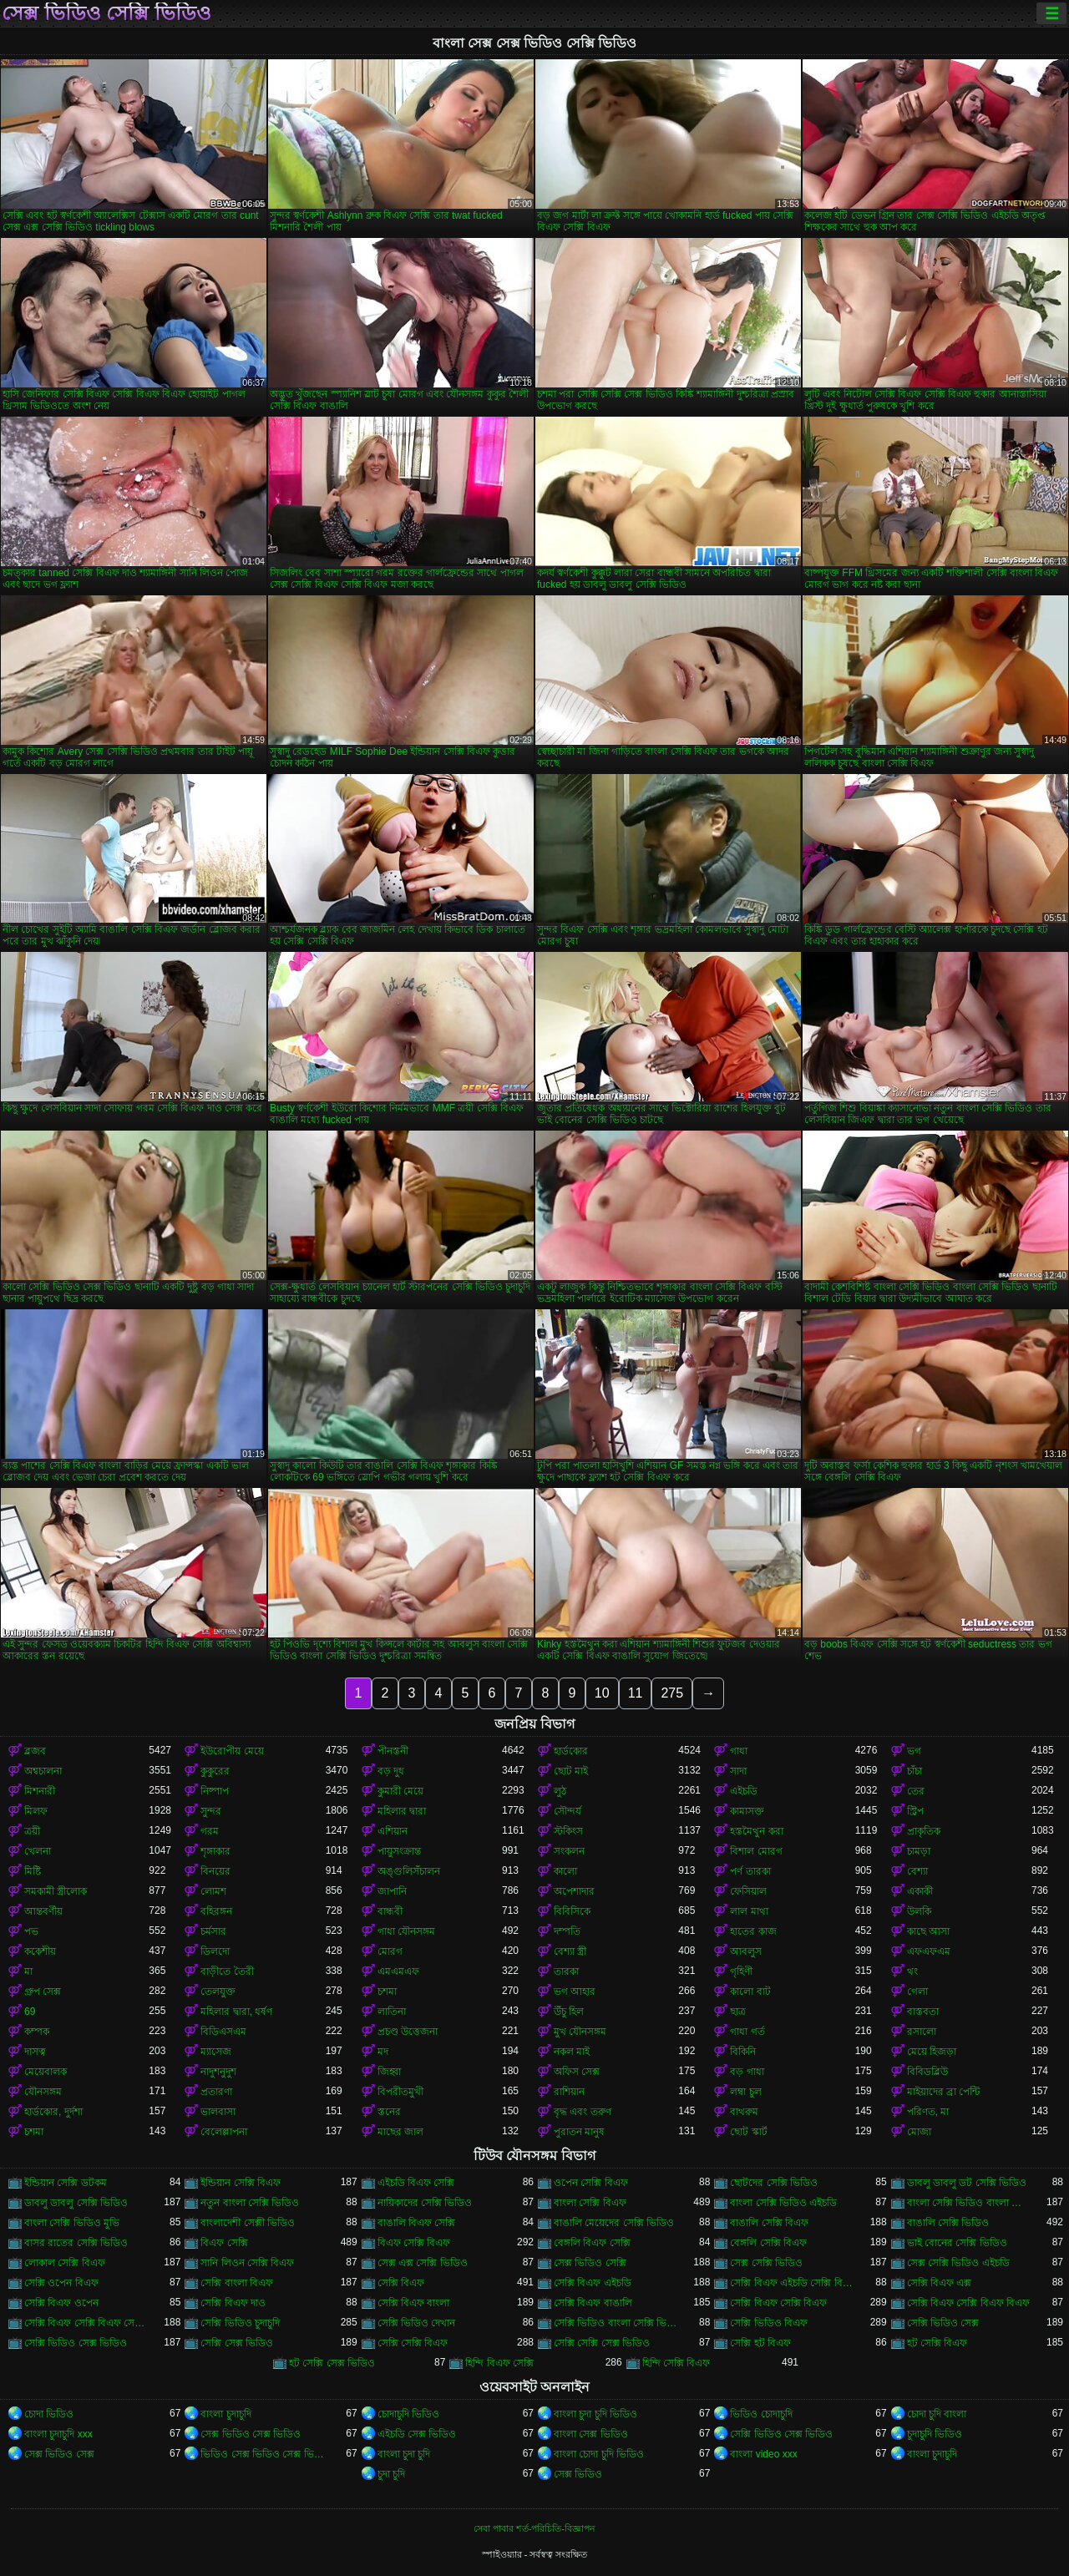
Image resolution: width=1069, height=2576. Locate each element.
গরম (209, 1831)
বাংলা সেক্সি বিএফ (590, 2203)
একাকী (920, 1891)
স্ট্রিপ (915, 1811)
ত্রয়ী (32, 1831)
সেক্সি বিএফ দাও (233, 2303)
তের (916, 1791)
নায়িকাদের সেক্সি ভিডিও (425, 2203)
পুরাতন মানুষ (579, 2132)
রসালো (921, 2031)
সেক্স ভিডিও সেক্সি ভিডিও (106, 13)
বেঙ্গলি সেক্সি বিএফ (768, 2243)
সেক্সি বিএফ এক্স (939, 2283)
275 (672, 1693)
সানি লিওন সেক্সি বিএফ (247, 2263)
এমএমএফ (398, 1971)
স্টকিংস (568, 1831)
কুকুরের (215, 1771)
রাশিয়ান (569, 2092)
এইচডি (743, 1791)
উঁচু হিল (569, 2011)
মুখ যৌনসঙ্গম (580, 2031)
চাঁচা (914, 1771)
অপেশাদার (574, 1891)
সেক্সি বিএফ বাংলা (413, 2303)
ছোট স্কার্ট (748, 2132)
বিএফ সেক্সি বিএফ (414, 2243)
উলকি (919, 1911)
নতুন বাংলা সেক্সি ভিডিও (249, 2203)
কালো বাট (750, 1991)
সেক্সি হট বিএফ (760, 2343)
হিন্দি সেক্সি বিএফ (676, 2363)
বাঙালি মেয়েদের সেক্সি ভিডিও (614, 2223)
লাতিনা (391, 2011)
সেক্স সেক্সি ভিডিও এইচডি (958, 2263)
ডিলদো (215, 1951)
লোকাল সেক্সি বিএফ (64, 2263)
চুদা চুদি (391, 2474)
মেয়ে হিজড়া (931, 2051)
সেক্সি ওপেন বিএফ (61, 2283)
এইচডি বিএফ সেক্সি (416, 2183)
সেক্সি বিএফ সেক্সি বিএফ (778, 2303)
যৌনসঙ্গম (43, 2092)
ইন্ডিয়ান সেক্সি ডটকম (65, 2183)
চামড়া (918, 1851)
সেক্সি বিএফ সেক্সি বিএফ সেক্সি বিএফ (86, 2323)
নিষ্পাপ (214, 1791)
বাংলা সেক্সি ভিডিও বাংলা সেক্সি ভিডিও (969, 2203)
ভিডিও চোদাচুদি (761, 2414)
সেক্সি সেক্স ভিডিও (236, 2343)
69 (29, 2011)
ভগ (914, 1751)
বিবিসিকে (572, 1911)
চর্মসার (213, 1931)
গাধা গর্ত (747, 2031)
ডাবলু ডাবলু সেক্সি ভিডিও (76, 2203)
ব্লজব (35, 1751)
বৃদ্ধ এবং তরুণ (582, 2112)
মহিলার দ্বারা (401, 1811)
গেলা (917, 1991)
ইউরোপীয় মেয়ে (231, 1751)
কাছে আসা (928, 1931)
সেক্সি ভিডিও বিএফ (769, 2323)
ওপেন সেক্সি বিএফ (591, 2183)
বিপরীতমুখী (400, 2092)
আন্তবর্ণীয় (43, 1911)
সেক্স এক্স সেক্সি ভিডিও (422, 2263)
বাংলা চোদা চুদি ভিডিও (599, 2454)
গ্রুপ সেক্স (42, 1991)
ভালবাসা (218, 2112)
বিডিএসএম (223, 2031)
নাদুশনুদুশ (218, 2072)
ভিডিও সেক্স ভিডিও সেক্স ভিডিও (262, 2454)
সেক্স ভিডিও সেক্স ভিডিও (250, 2434)
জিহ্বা (389, 2072)
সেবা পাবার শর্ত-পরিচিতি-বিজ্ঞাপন (534, 2528)
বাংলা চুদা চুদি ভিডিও (595, 2414)
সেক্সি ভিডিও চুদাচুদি (240, 2323)
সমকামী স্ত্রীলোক (55, 1891)
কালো (565, 1871)
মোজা (919, 2132)
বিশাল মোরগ (756, 1851)
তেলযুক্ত (218, 1991)
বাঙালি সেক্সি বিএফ (769, 2223)
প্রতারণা (216, 2092)
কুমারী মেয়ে (400, 1791)
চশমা (387, 1991)
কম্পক (36, 2031)
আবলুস (746, 1951)
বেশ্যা (917, 1871)
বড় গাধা (746, 2072)
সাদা (738, 1771)
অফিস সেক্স (577, 2072)
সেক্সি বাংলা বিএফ (236, 2283)
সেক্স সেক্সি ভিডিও (766, 2263)
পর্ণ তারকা (750, 1871)
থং (912, 1971)
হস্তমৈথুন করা (756, 1831)
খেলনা (37, 1851)
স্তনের (389, 2112)
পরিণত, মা (928, 2112)
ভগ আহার (574, 1991)
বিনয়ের (215, 1871)
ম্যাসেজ (215, 2051)
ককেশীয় (40, 1951)
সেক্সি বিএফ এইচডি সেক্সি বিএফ (792, 2283)
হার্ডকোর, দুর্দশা (53, 2112)
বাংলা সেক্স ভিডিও (591, 2434)
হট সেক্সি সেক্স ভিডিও (332, 2363)
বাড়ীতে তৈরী (226, 1971)
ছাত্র (738, 2011)
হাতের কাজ (753, 1931)
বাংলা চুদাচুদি (225, 2414)
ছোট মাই (571, 1771)
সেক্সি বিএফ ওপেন (61, 2303)
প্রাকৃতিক (923, 1831)
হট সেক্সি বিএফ (937, 2343)
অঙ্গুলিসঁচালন (408, 1871)
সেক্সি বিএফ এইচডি (592, 2283)
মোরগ (390, 1951)
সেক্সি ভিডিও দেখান (416, 2323)
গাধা (738, 1751)
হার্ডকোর (571, 1751)
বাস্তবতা (923, 2011)
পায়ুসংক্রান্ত (399, 1851)
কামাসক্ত (747, 1811)
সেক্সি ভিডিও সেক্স (943, 2323)
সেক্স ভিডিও (578, 2474)
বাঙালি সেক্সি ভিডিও (948, 2223)
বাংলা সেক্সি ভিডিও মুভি (71, 2223)
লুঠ (560, 1791)
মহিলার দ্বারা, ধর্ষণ (236, 2011)
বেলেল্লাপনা (223, 2132)
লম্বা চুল (745, 2092)
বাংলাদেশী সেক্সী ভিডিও (247, 2223)
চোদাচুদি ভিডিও (408, 2414)
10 (602, 1693)
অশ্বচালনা (43, 1771)
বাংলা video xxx (763, 2454)
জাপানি (392, 1891)
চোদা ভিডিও (48, 2414)
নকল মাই (572, 2051)
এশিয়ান (392, 1831)
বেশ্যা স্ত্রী (570, 1951)
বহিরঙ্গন (216, 1911)
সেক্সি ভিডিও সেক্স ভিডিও (75, 2343)
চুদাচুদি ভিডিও (934, 2434)
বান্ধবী (390, 1911)
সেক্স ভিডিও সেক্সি (590, 2263)
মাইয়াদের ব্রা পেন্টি (943, 2092)
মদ (382, 2051)
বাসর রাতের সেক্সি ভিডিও (76, 2243)
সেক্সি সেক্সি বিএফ (412, 2343)
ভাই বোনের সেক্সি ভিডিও (957, 2243)
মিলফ (36, 1811)
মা (28, 1971)
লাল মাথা (749, 1911)
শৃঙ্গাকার (215, 1851)
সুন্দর (210, 1811)
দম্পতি (567, 1931)
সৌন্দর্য (567, 1811)
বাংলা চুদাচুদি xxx (58, 2434)
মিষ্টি (32, 1871)
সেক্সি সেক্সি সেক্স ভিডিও (602, 2343)
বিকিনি (743, 2051)
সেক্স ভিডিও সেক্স (59, 2454)
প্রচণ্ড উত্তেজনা (407, 2031)
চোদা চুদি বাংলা (937, 2414)
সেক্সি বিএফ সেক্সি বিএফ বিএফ (968, 2303)
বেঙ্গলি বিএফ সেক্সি (592, 2243)
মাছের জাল (400, 2132)
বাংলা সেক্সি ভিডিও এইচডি (783, 2203)
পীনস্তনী (392, 1751)
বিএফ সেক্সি (223, 2243)
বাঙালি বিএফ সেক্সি (416, 2223)
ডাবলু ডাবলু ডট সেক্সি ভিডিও (966, 2183)
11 (635, 1693)
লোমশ (213, 1891)
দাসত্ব (35, 2051)
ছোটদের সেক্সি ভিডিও (774, 2183)
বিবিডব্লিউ (927, 2072)
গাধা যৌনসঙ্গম (406, 1931)
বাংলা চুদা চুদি (404, 2454)
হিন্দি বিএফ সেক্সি (499, 2363)
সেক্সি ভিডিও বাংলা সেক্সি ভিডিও (616, 2323)
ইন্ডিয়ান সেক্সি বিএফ (240, 2183)
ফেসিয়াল (748, 1891)
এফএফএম (928, 1951)
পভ (31, 1931)
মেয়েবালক (45, 2072)
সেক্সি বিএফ (400, 2283)
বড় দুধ (390, 1771)
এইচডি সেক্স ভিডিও (417, 2434)
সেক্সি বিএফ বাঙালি (593, 2303)
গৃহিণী (741, 1971)
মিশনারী (39, 1791)
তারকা (566, 1971)
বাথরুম (744, 2112)
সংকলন (569, 1851)
